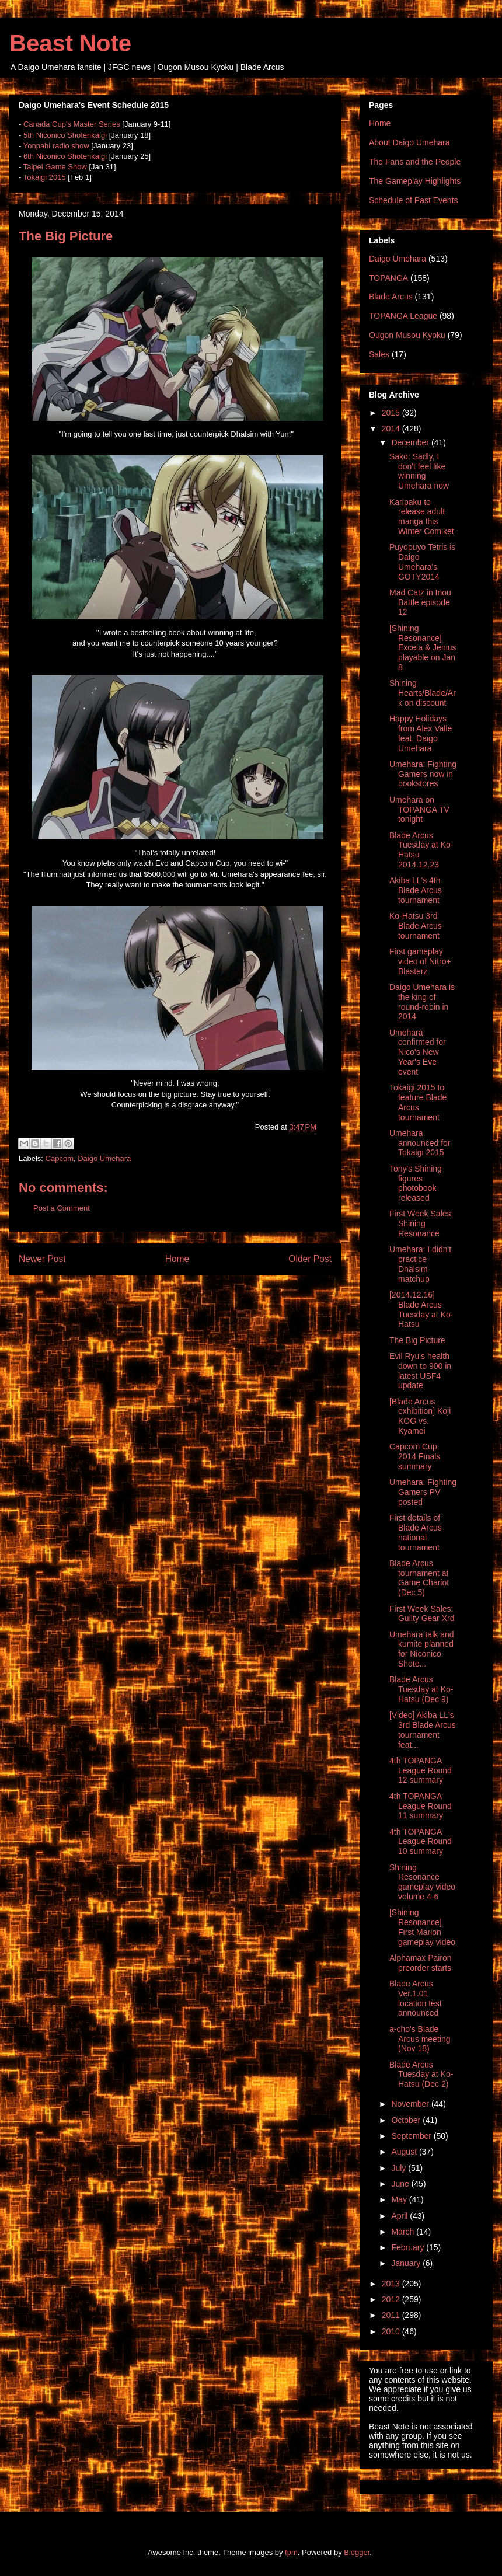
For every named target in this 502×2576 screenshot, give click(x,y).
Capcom (60, 1158)
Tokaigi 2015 (44, 177)
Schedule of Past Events (413, 200)
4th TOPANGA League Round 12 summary (420, 1770)
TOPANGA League (403, 315)
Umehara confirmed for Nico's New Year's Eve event (417, 1052)
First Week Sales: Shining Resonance (421, 1223)
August (405, 2151)
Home (177, 1259)
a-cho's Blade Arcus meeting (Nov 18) (419, 2039)
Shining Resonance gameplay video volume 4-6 (422, 1882)
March (403, 2231)
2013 (392, 2283)
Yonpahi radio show (56, 145)
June (401, 2183)
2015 (392, 412)
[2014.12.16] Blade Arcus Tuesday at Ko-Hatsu (421, 1309)
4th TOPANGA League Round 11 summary (420, 1806)
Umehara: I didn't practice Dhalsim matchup (420, 1264)
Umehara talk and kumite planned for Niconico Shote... (421, 1649)
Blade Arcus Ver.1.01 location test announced (415, 1998)
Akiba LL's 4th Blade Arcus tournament (415, 890)
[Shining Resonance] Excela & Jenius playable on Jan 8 (422, 647)
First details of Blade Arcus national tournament (415, 1532)
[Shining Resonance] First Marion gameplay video (422, 1927)
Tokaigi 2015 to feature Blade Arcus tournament (418, 1102)
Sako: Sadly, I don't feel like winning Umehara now (419, 471)
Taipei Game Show (55, 166)
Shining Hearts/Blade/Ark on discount (422, 692)
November (411, 2103)
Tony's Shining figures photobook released (415, 1183)
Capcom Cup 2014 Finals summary (414, 1456)
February (408, 2247)
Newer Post (42, 1259)
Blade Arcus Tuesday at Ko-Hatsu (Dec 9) (421, 1689)
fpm (291, 2552)
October (407, 2120)
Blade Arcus (391, 296)
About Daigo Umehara (409, 142)
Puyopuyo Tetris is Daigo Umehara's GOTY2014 (422, 561)
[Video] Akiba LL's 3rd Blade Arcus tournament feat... (422, 1729)
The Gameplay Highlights (415, 181)
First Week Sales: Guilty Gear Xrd (421, 1613)
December (411, 442)
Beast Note (70, 43)
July (399, 2168)
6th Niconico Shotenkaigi (65, 156)
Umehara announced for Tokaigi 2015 (420, 1143)
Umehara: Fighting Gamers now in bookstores (422, 774)
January (407, 2263)
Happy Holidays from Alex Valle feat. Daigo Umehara (420, 733)
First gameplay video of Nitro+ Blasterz (420, 961)
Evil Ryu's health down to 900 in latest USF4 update (420, 1370)
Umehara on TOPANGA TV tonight (419, 809)
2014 (392, 428)
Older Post (310, 1259)
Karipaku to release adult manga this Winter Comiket (421, 516)
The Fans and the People (415, 161)
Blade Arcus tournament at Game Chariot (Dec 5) (419, 1578)
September (412, 2136)
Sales (379, 354)
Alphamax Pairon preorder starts (420, 1962)
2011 (392, 2315)
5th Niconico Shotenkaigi (65, 135)
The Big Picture (417, 1340)
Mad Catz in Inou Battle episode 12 (420, 602)
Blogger (356, 2552)
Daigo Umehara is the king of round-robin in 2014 (422, 1001)
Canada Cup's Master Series (71, 124)
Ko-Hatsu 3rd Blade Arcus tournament (415, 925)
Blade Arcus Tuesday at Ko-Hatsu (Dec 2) (421, 2074)
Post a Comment (61, 1208)
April (400, 2216)
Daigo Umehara (104, 1158)
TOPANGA (388, 278)
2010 (392, 2331)
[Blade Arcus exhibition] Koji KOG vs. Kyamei (420, 1416)
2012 (392, 2299)
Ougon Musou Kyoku (407, 335)
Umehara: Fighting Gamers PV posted (422, 1492)
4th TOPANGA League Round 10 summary (420, 1841)
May (400, 2199)
